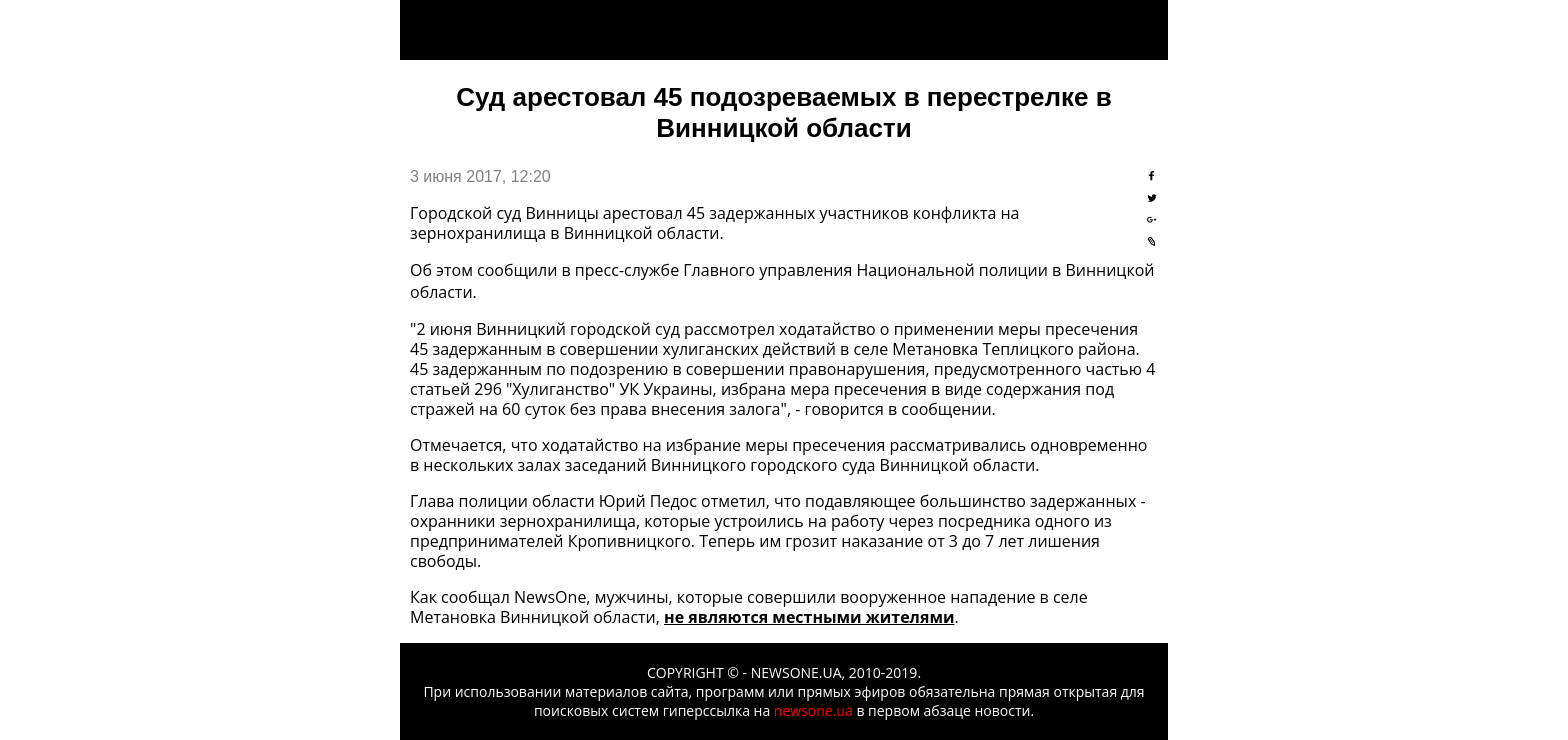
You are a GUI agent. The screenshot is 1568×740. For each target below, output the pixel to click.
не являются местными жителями (809, 617)
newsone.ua (813, 710)
